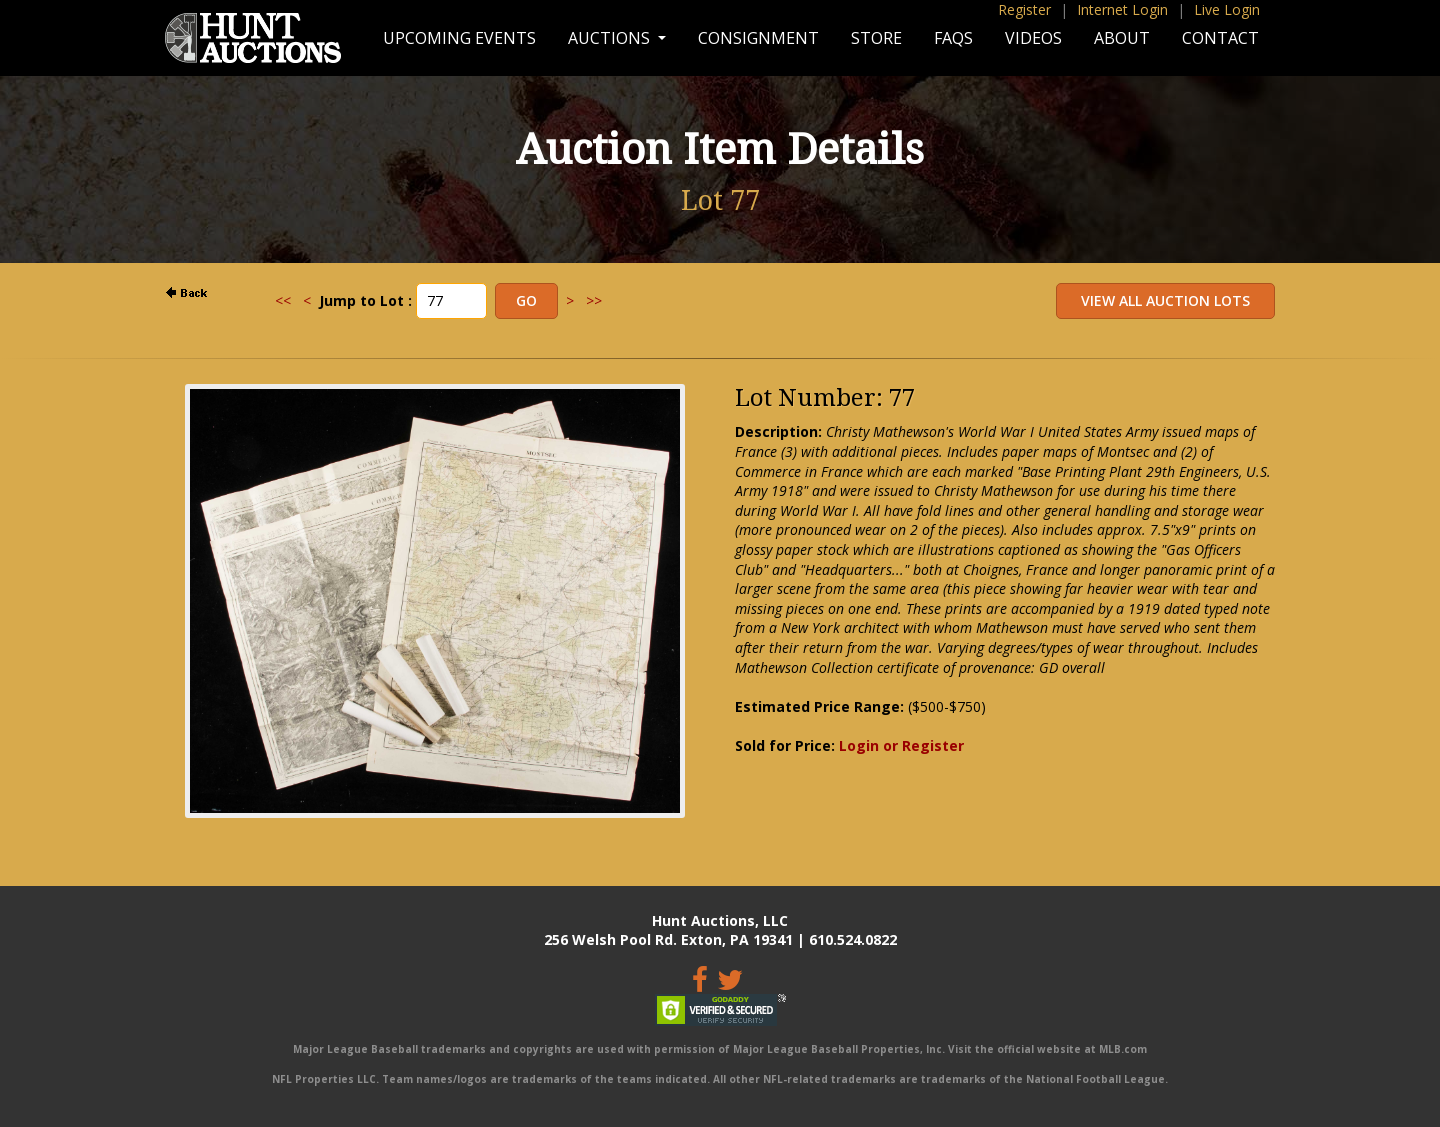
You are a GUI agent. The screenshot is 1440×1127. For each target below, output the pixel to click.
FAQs (953, 38)
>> (594, 300)
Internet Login (1122, 9)
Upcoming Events (459, 38)
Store (876, 38)
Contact (1220, 38)
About (1122, 38)
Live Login (1227, 9)
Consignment (758, 38)
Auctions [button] (611, 38)
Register (1024, 9)
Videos (1033, 38)
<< (283, 300)
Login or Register (901, 745)
